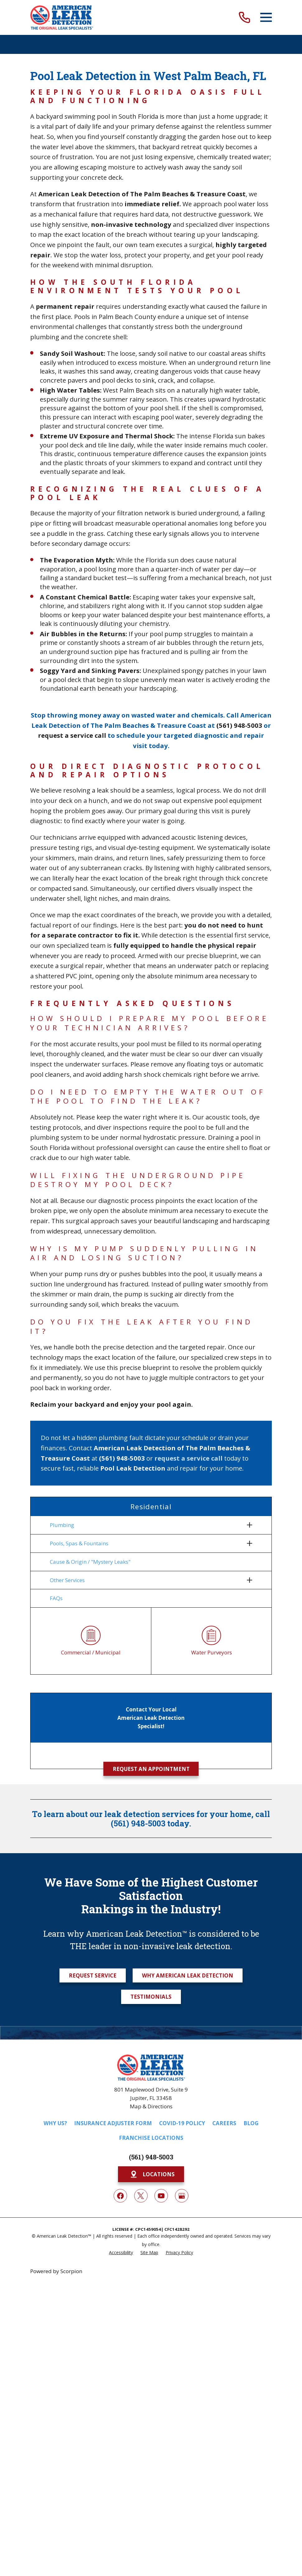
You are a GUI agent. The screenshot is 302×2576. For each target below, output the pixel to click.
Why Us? (55, 2125)
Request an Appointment (151, 1770)
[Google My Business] (181, 2197)
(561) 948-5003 (151, 2159)
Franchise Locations (151, 2140)
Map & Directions (151, 2108)
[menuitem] (147, 1525)
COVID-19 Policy (182, 2125)
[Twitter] (141, 2197)
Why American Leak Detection (187, 1977)
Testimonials (151, 1998)
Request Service (92, 1977)
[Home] (61, 17)
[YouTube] (161, 2197)
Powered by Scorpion (56, 2273)
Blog (250, 2125)
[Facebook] (120, 2197)
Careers (224, 2125)
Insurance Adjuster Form (113, 2125)
